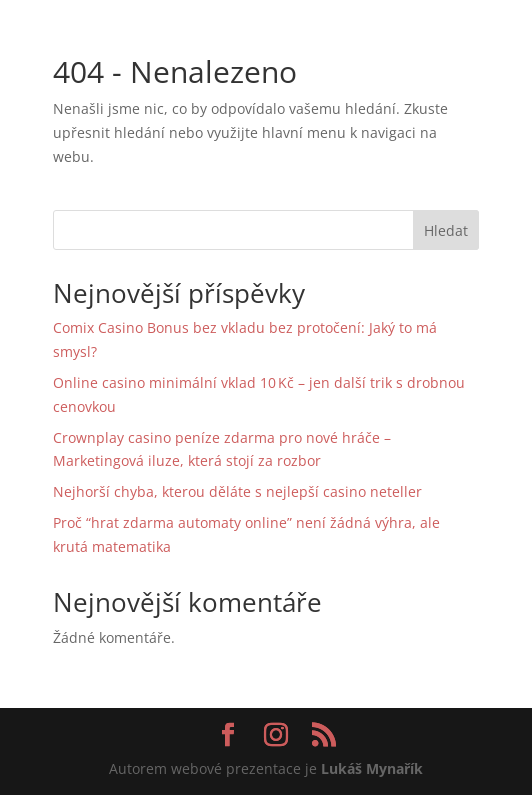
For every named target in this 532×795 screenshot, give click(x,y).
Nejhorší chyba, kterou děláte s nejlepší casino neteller (237, 491)
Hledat (446, 230)
